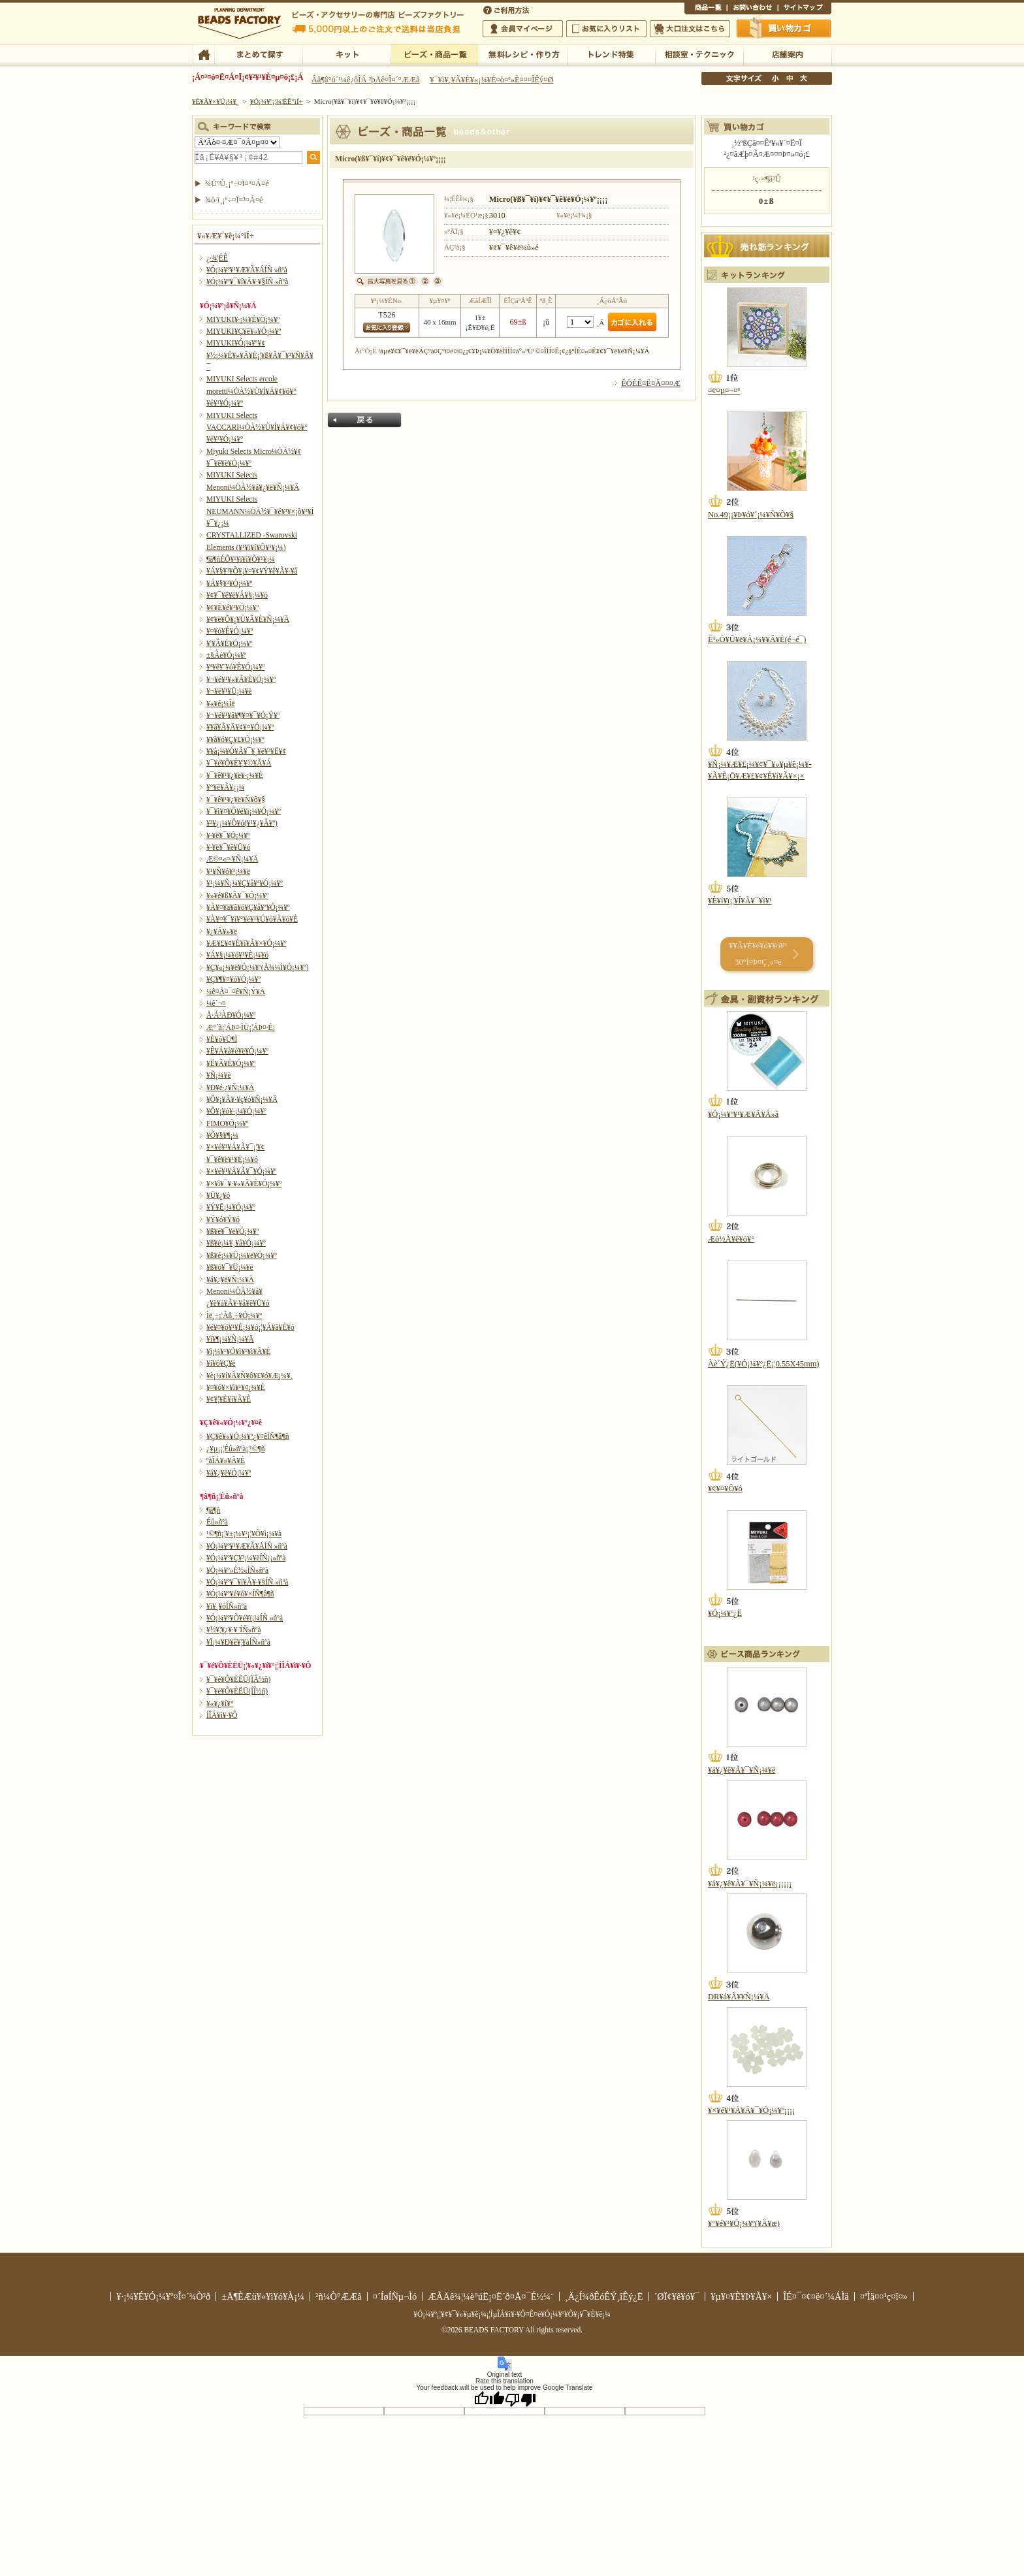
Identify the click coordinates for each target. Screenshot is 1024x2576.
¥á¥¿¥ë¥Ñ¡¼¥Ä (230, 1279)
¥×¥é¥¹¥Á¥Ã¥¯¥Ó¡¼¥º (241, 1171)
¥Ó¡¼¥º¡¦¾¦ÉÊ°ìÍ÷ (434, 53)
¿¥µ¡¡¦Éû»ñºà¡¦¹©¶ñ (235, 1449)
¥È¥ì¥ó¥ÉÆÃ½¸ (611, 53)
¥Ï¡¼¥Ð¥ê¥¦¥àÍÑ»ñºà (238, 1642)
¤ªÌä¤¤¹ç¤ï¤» (752, 9)
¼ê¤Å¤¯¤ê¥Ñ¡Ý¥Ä (235, 991)
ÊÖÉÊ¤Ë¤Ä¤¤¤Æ (650, 383)
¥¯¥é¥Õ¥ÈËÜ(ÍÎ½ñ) (237, 1691)
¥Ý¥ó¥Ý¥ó (223, 1219)
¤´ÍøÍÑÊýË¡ (507, 9)
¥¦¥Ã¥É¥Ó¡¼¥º (229, 643)
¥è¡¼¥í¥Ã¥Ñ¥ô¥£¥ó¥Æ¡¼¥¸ (249, 1375)
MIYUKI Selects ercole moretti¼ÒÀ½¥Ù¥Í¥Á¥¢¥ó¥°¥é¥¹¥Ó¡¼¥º (251, 391)
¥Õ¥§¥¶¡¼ (222, 1135)
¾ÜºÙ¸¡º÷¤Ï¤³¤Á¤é (237, 183)
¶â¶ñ (213, 1510)
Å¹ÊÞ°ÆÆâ (787, 53)
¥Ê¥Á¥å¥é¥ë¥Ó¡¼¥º (237, 1051)
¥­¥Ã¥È (346, 53)
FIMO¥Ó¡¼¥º (227, 1123)
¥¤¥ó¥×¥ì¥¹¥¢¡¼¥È (235, 1387)
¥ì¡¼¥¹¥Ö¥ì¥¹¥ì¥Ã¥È (238, 1351)
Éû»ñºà (217, 1522)
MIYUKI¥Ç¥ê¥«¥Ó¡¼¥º (243, 331)
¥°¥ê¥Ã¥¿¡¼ (225, 787)
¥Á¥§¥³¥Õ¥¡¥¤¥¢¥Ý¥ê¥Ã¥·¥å (251, 571)
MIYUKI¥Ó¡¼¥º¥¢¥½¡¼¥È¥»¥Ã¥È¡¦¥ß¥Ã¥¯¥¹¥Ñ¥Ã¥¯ (259, 355)
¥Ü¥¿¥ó (218, 1195)
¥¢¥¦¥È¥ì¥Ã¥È (228, 1399)
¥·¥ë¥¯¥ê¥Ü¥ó (228, 847)
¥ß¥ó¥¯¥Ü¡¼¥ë (229, 1267)
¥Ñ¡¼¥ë (218, 1075)
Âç (803, 78)
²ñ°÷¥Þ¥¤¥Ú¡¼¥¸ (523, 28)
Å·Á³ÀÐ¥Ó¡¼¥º (230, 1015)
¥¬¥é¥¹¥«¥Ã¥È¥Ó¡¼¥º (241, 679)
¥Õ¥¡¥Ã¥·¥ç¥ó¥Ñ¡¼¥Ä (242, 1099)
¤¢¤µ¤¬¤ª (724, 390)
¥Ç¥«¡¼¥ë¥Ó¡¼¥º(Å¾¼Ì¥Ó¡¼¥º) (257, 967)
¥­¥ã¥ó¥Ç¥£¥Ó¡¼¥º (235, 739)
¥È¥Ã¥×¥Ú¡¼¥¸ (215, 101)
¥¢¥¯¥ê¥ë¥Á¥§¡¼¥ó (237, 595)
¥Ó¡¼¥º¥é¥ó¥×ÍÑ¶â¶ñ (240, 1594)
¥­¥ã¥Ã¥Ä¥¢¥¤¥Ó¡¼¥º (240, 727)
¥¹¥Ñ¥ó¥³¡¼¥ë (228, 871)
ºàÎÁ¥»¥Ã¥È (225, 1460)
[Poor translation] (520, 2399)
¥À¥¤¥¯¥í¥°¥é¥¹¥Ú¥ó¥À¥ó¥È (252, 919)
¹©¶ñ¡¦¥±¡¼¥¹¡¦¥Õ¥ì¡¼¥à (243, 1534)
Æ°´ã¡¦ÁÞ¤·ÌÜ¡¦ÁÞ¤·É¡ (240, 1027)
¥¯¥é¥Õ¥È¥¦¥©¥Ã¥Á (239, 763)
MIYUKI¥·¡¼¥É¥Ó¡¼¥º (243, 319)
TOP (203, 53)
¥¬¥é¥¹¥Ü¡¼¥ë (228, 691)
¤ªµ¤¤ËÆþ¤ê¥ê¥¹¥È (606, 28)
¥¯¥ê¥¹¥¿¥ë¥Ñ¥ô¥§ (235, 799)
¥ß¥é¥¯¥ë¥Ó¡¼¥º (232, 1231)
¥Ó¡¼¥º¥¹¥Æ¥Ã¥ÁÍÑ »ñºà (246, 270)
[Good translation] (489, 2399)
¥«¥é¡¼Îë (220, 703)
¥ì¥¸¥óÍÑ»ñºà (226, 1606)
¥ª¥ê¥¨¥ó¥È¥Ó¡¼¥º (235, 667)
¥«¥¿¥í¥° (220, 1703)
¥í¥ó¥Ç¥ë (221, 1363)
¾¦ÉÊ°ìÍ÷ (705, 9)
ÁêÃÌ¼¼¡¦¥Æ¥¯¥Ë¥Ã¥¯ (699, 53)
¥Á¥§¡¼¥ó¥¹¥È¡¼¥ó (237, 955)
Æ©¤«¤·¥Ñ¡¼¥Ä (232, 859)
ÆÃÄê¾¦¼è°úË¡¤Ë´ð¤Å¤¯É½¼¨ (491, 2296)
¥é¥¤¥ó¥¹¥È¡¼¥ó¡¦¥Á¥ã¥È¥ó (250, 1327)
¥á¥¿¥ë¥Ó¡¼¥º (228, 1473)
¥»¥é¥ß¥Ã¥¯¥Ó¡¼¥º (237, 895)
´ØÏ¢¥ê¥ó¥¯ (677, 2296)
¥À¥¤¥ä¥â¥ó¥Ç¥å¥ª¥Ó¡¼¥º (247, 907)
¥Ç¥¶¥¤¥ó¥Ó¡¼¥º (233, 979)
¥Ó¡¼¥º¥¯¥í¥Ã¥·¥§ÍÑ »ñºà (247, 281)
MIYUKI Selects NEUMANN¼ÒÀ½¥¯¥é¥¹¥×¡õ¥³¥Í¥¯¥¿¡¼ (259, 511)
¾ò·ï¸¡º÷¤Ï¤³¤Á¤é (234, 199)
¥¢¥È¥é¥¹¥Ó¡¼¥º (232, 607)
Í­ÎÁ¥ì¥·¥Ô (221, 1715)
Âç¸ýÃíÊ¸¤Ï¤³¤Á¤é (690, 28)
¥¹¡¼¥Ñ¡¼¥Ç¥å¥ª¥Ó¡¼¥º (244, 883)
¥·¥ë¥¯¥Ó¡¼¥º (228, 835)
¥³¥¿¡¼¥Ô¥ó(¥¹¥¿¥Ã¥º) (242, 823)
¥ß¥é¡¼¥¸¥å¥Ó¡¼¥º (236, 1243)
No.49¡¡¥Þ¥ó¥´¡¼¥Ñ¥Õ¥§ (751, 514)
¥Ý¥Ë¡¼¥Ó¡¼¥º (230, 1207)
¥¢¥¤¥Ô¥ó (725, 1488)
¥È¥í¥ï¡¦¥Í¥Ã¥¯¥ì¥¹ (740, 900)
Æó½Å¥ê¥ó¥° (731, 1239)
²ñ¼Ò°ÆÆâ (338, 2296)
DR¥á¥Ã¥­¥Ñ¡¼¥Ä (739, 1996)
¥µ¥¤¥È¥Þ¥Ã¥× (804, 9)
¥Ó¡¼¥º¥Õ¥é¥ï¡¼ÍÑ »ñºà (244, 1618)
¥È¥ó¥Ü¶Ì (221, 1039)
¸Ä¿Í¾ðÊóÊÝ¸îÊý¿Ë (604, 2296)
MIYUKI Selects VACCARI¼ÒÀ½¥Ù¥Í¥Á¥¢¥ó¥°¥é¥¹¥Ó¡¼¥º (257, 427)
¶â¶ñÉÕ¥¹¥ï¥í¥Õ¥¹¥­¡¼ (240, 559)
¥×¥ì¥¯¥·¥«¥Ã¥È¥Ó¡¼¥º (243, 1183)
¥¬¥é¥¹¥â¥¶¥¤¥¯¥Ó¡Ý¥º (243, 715)
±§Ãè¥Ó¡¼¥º (226, 655)
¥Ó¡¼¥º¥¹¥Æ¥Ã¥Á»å (743, 1114)
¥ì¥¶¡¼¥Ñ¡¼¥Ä (230, 1339)
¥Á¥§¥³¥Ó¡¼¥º (229, 583)
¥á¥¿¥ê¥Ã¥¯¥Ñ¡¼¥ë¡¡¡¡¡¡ (750, 1883)
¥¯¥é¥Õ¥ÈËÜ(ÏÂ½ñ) (238, 1679)
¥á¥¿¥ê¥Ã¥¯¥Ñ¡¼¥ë (742, 1770)
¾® (776, 78)
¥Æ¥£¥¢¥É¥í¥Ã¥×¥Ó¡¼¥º (246, 943)
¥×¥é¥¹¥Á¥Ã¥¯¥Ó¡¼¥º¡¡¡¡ (751, 2110)
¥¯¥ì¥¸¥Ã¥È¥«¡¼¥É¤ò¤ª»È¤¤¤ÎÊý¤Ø (491, 79)
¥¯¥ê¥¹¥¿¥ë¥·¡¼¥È (234, 775)
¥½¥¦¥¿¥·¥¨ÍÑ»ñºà (233, 1630)
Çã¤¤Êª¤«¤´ (784, 28)
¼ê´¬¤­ (216, 1003)
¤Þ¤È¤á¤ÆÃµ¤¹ (258, 53)
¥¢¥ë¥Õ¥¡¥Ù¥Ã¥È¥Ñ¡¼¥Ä (247, 619)
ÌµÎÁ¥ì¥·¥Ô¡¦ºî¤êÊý (522, 53)
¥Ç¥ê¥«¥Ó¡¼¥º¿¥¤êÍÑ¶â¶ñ (247, 1436)
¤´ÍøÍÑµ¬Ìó (395, 2296)
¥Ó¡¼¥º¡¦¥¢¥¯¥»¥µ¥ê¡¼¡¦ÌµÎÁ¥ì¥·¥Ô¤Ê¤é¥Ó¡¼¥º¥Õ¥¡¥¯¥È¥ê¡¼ (512, 2314)
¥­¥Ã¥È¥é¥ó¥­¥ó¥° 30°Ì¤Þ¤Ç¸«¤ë (758, 954)
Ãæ (789, 78)
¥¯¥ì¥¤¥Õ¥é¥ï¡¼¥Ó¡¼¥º (243, 811)
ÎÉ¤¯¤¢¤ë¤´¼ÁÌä (815, 2296)
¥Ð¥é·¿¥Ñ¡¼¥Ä (230, 1087)
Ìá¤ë (364, 420)
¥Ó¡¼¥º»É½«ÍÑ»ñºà (237, 1570)
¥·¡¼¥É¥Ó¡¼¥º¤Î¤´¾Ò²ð (163, 2296)
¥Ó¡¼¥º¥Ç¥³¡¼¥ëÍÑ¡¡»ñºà (245, 1558)
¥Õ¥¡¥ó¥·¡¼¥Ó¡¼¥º (236, 1111)
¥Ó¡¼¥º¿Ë (725, 1613)
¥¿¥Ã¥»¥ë (221, 931)
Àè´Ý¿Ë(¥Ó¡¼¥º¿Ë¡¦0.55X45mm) (763, 1363)
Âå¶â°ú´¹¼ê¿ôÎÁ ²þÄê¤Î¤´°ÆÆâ (366, 79)
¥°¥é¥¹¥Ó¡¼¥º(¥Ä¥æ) (744, 2223)
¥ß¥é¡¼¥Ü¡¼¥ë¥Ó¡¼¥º (241, 1255)
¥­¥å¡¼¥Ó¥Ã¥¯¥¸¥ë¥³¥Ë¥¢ (246, 751)
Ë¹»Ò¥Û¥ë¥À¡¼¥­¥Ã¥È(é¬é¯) (757, 639)
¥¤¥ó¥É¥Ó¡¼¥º (229, 631)
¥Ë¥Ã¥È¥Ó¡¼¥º (230, 1063)
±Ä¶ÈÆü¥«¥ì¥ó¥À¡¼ (262, 2296)
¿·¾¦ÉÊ (217, 258)
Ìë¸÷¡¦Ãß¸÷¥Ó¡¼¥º (234, 1315)
